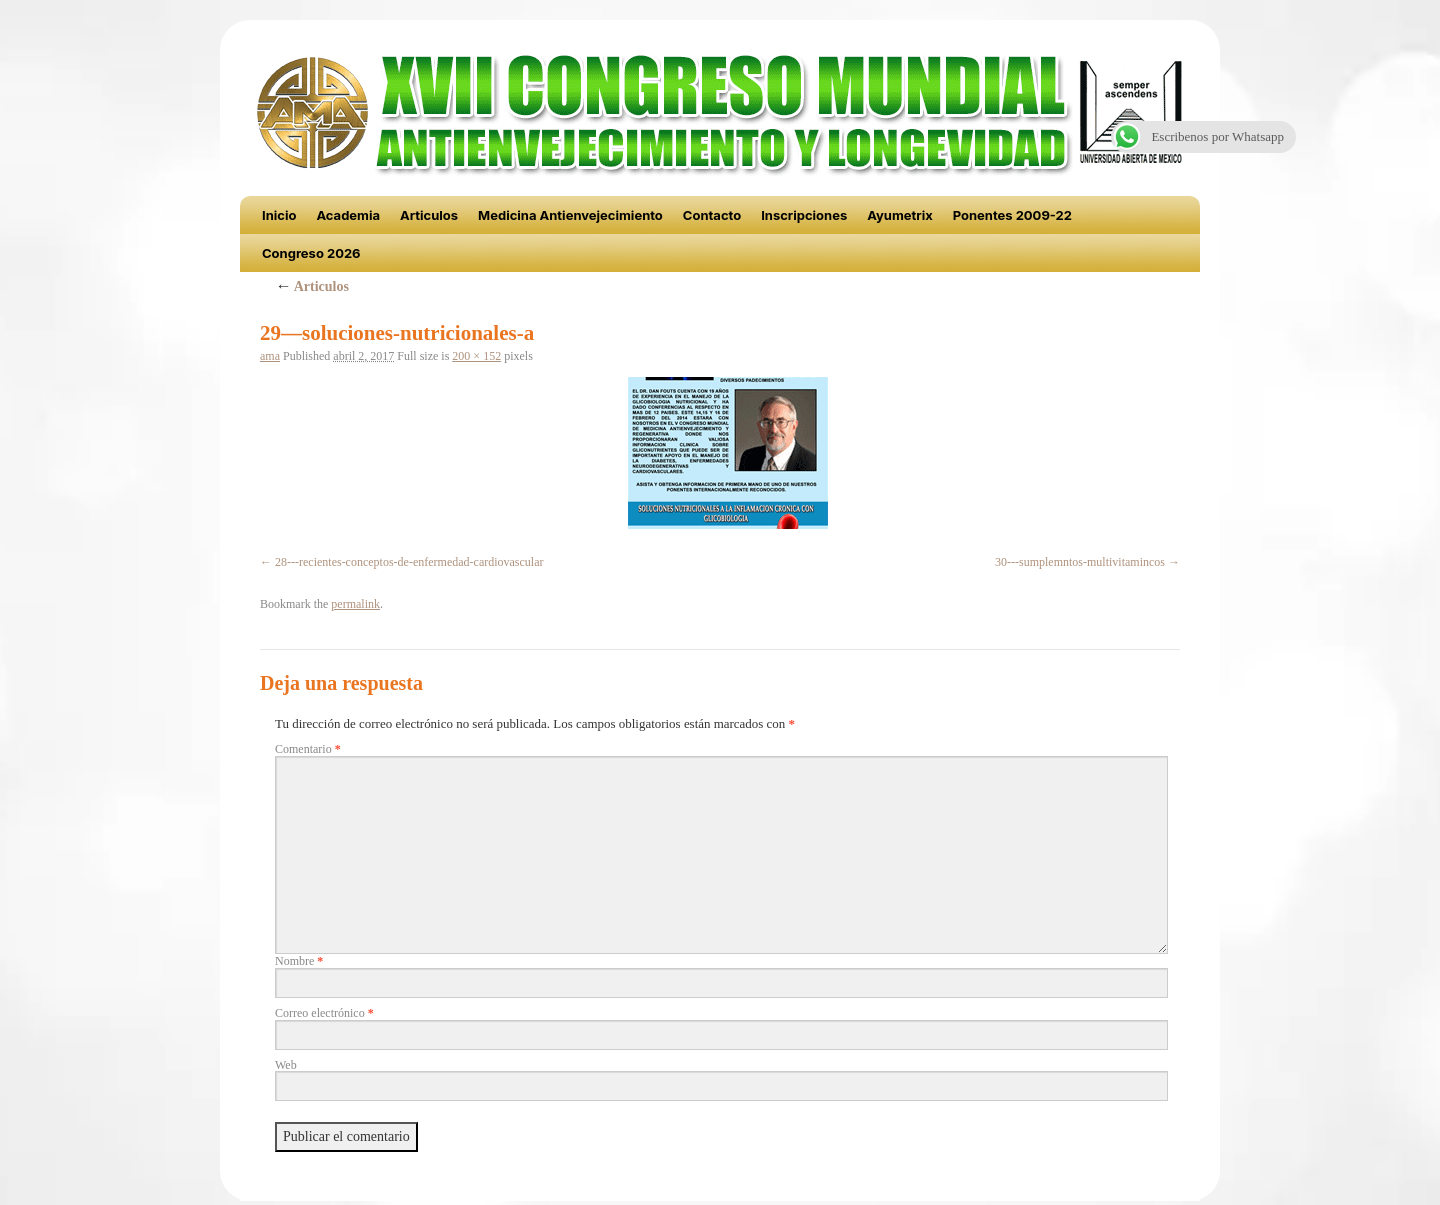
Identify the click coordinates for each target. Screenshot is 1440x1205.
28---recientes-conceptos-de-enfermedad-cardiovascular (409, 562)
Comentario (308, 749)
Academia (348, 215)
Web (286, 1065)
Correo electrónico (324, 1013)
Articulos (429, 215)
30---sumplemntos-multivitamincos (1080, 562)
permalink (355, 604)
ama (270, 356)
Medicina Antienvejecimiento (570, 215)
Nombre (299, 961)
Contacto (712, 215)
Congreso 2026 (311, 253)
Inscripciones (804, 215)
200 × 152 (476, 356)
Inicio (279, 215)
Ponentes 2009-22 (1012, 215)
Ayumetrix (900, 215)
